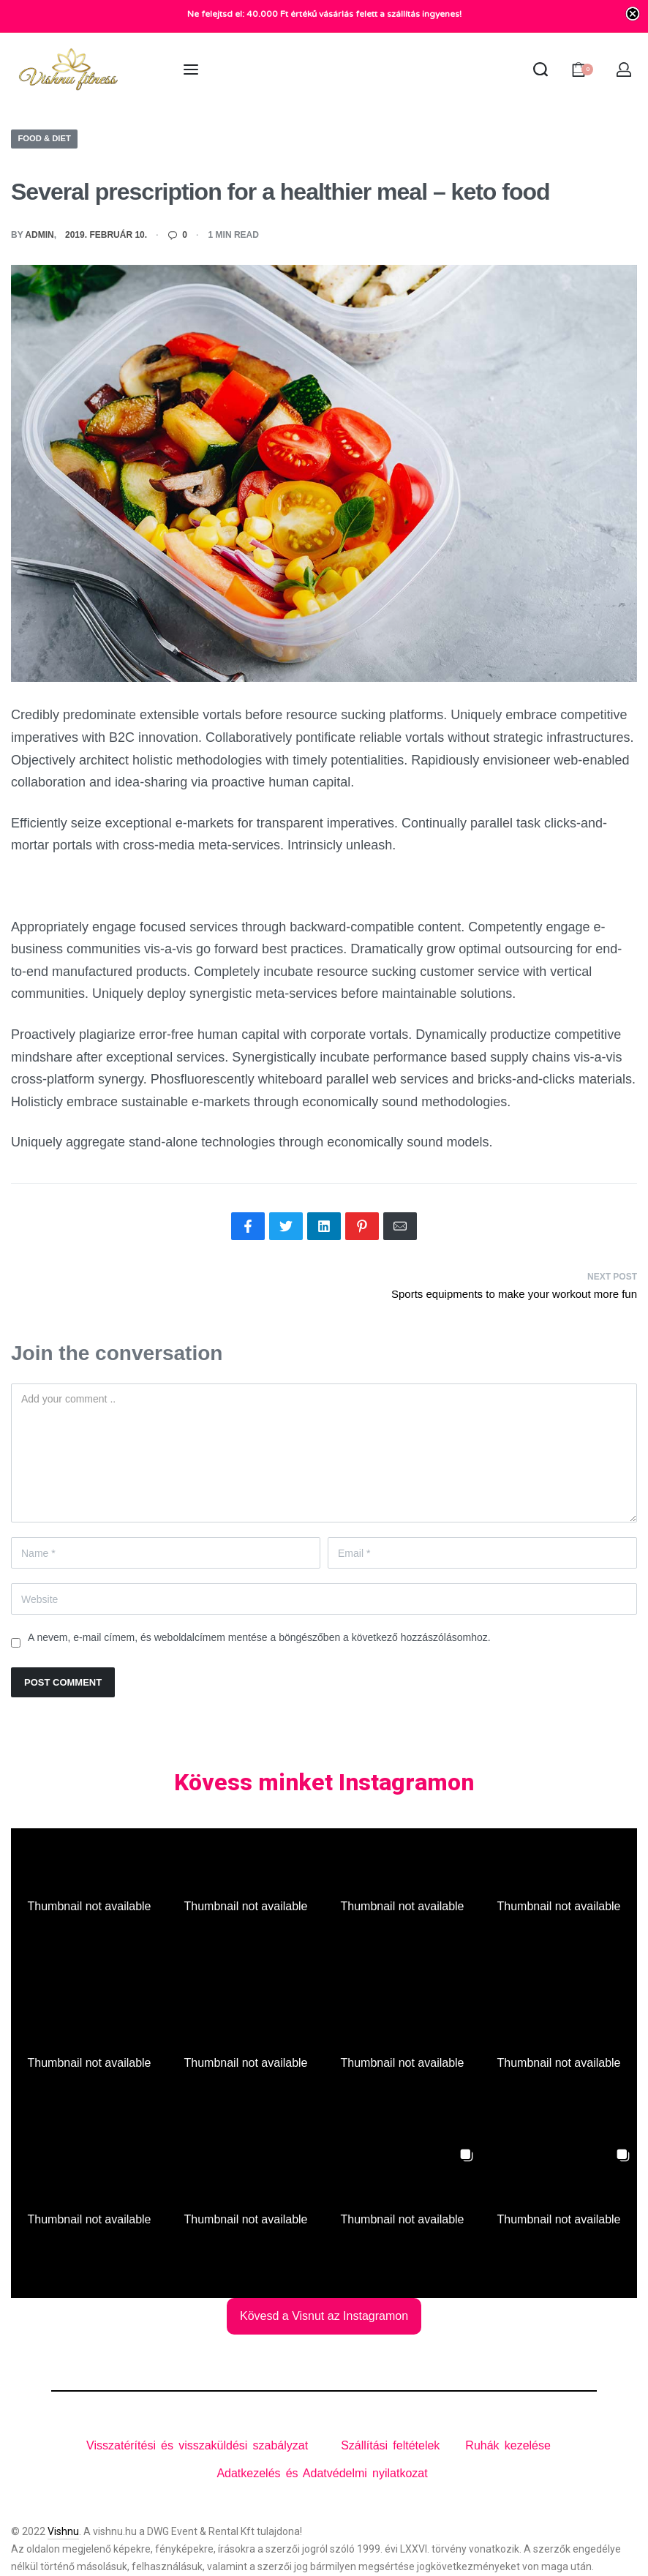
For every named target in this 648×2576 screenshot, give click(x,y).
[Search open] (540, 69)
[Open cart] (582, 69)
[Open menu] (191, 69)
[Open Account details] (624, 69)
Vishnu (63, 2531)
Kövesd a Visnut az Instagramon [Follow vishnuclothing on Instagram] (324, 2316)
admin (39, 235)
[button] (89, 1907)
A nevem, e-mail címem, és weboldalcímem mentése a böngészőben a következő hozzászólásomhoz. (259, 1637)
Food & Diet (46, 138)
